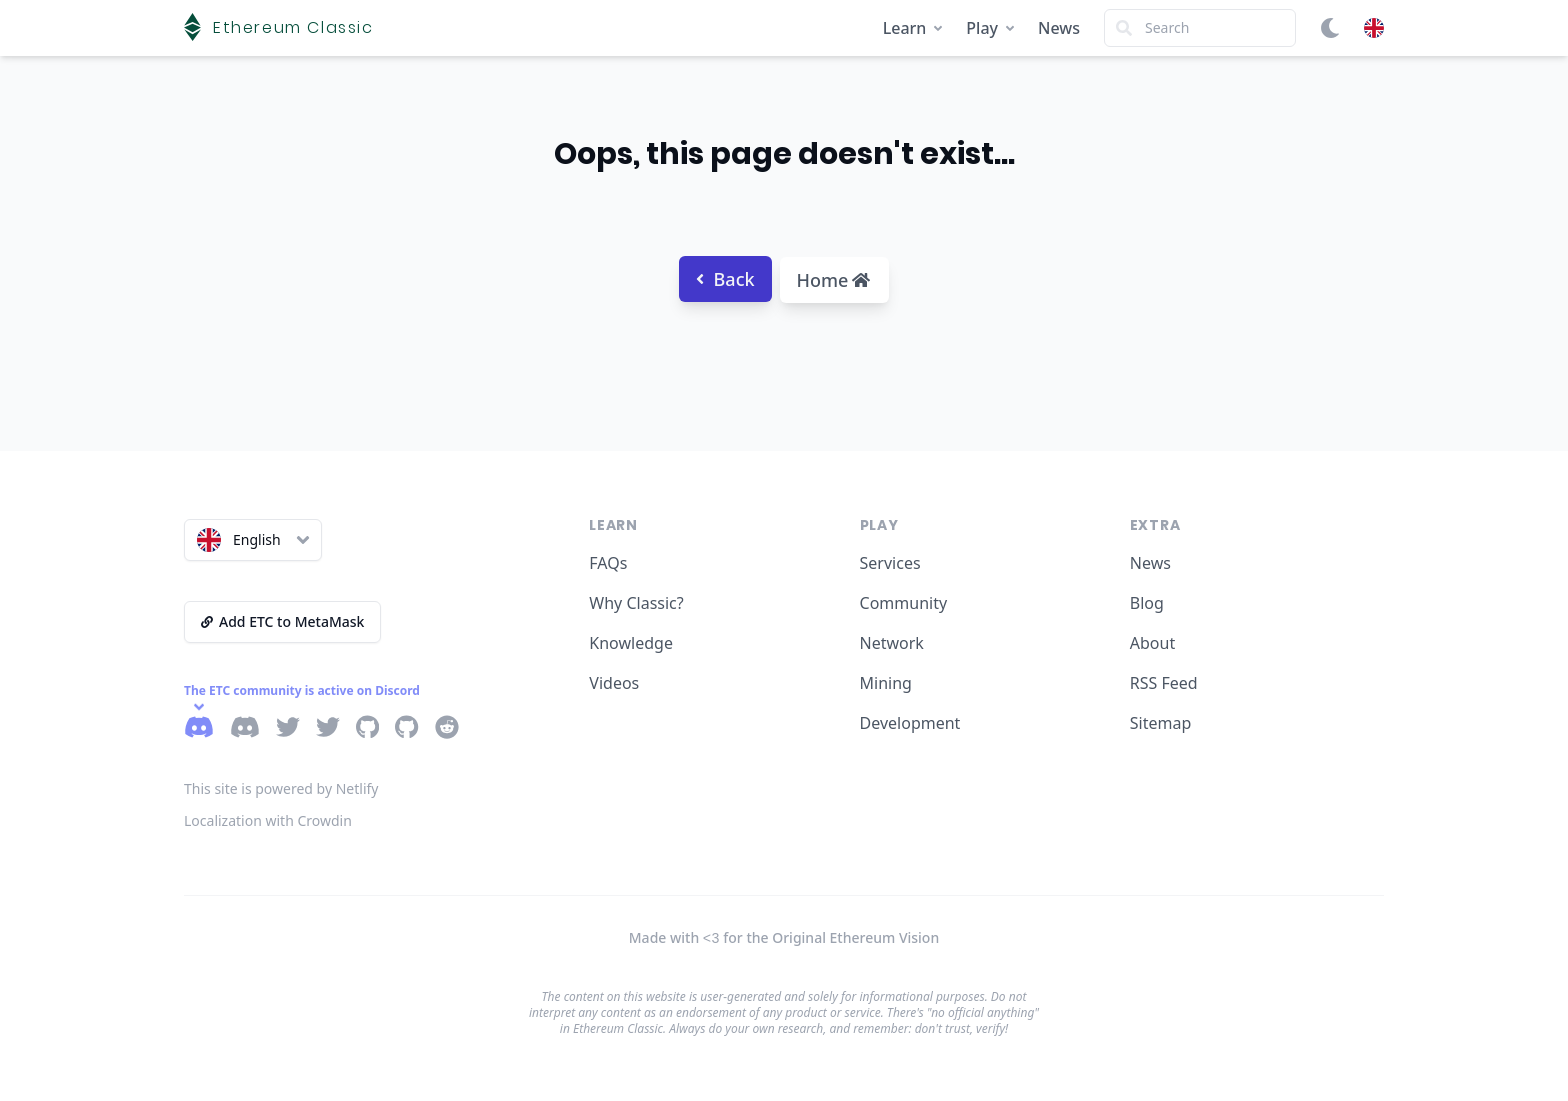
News (1059, 28)
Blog (1147, 603)
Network (892, 643)
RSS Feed (1164, 683)
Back (725, 279)
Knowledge (631, 643)
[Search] (1200, 28)
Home (834, 280)
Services (890, 563)
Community (904, 603)
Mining (886, 683)
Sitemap (1161, 723)
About (1152, 643)
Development (910, 723)
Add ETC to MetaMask (282, 621)
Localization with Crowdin (268, 820)
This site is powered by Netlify (281, 788)
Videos (614, 683)
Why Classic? (636, 603)
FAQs (608, 563)
